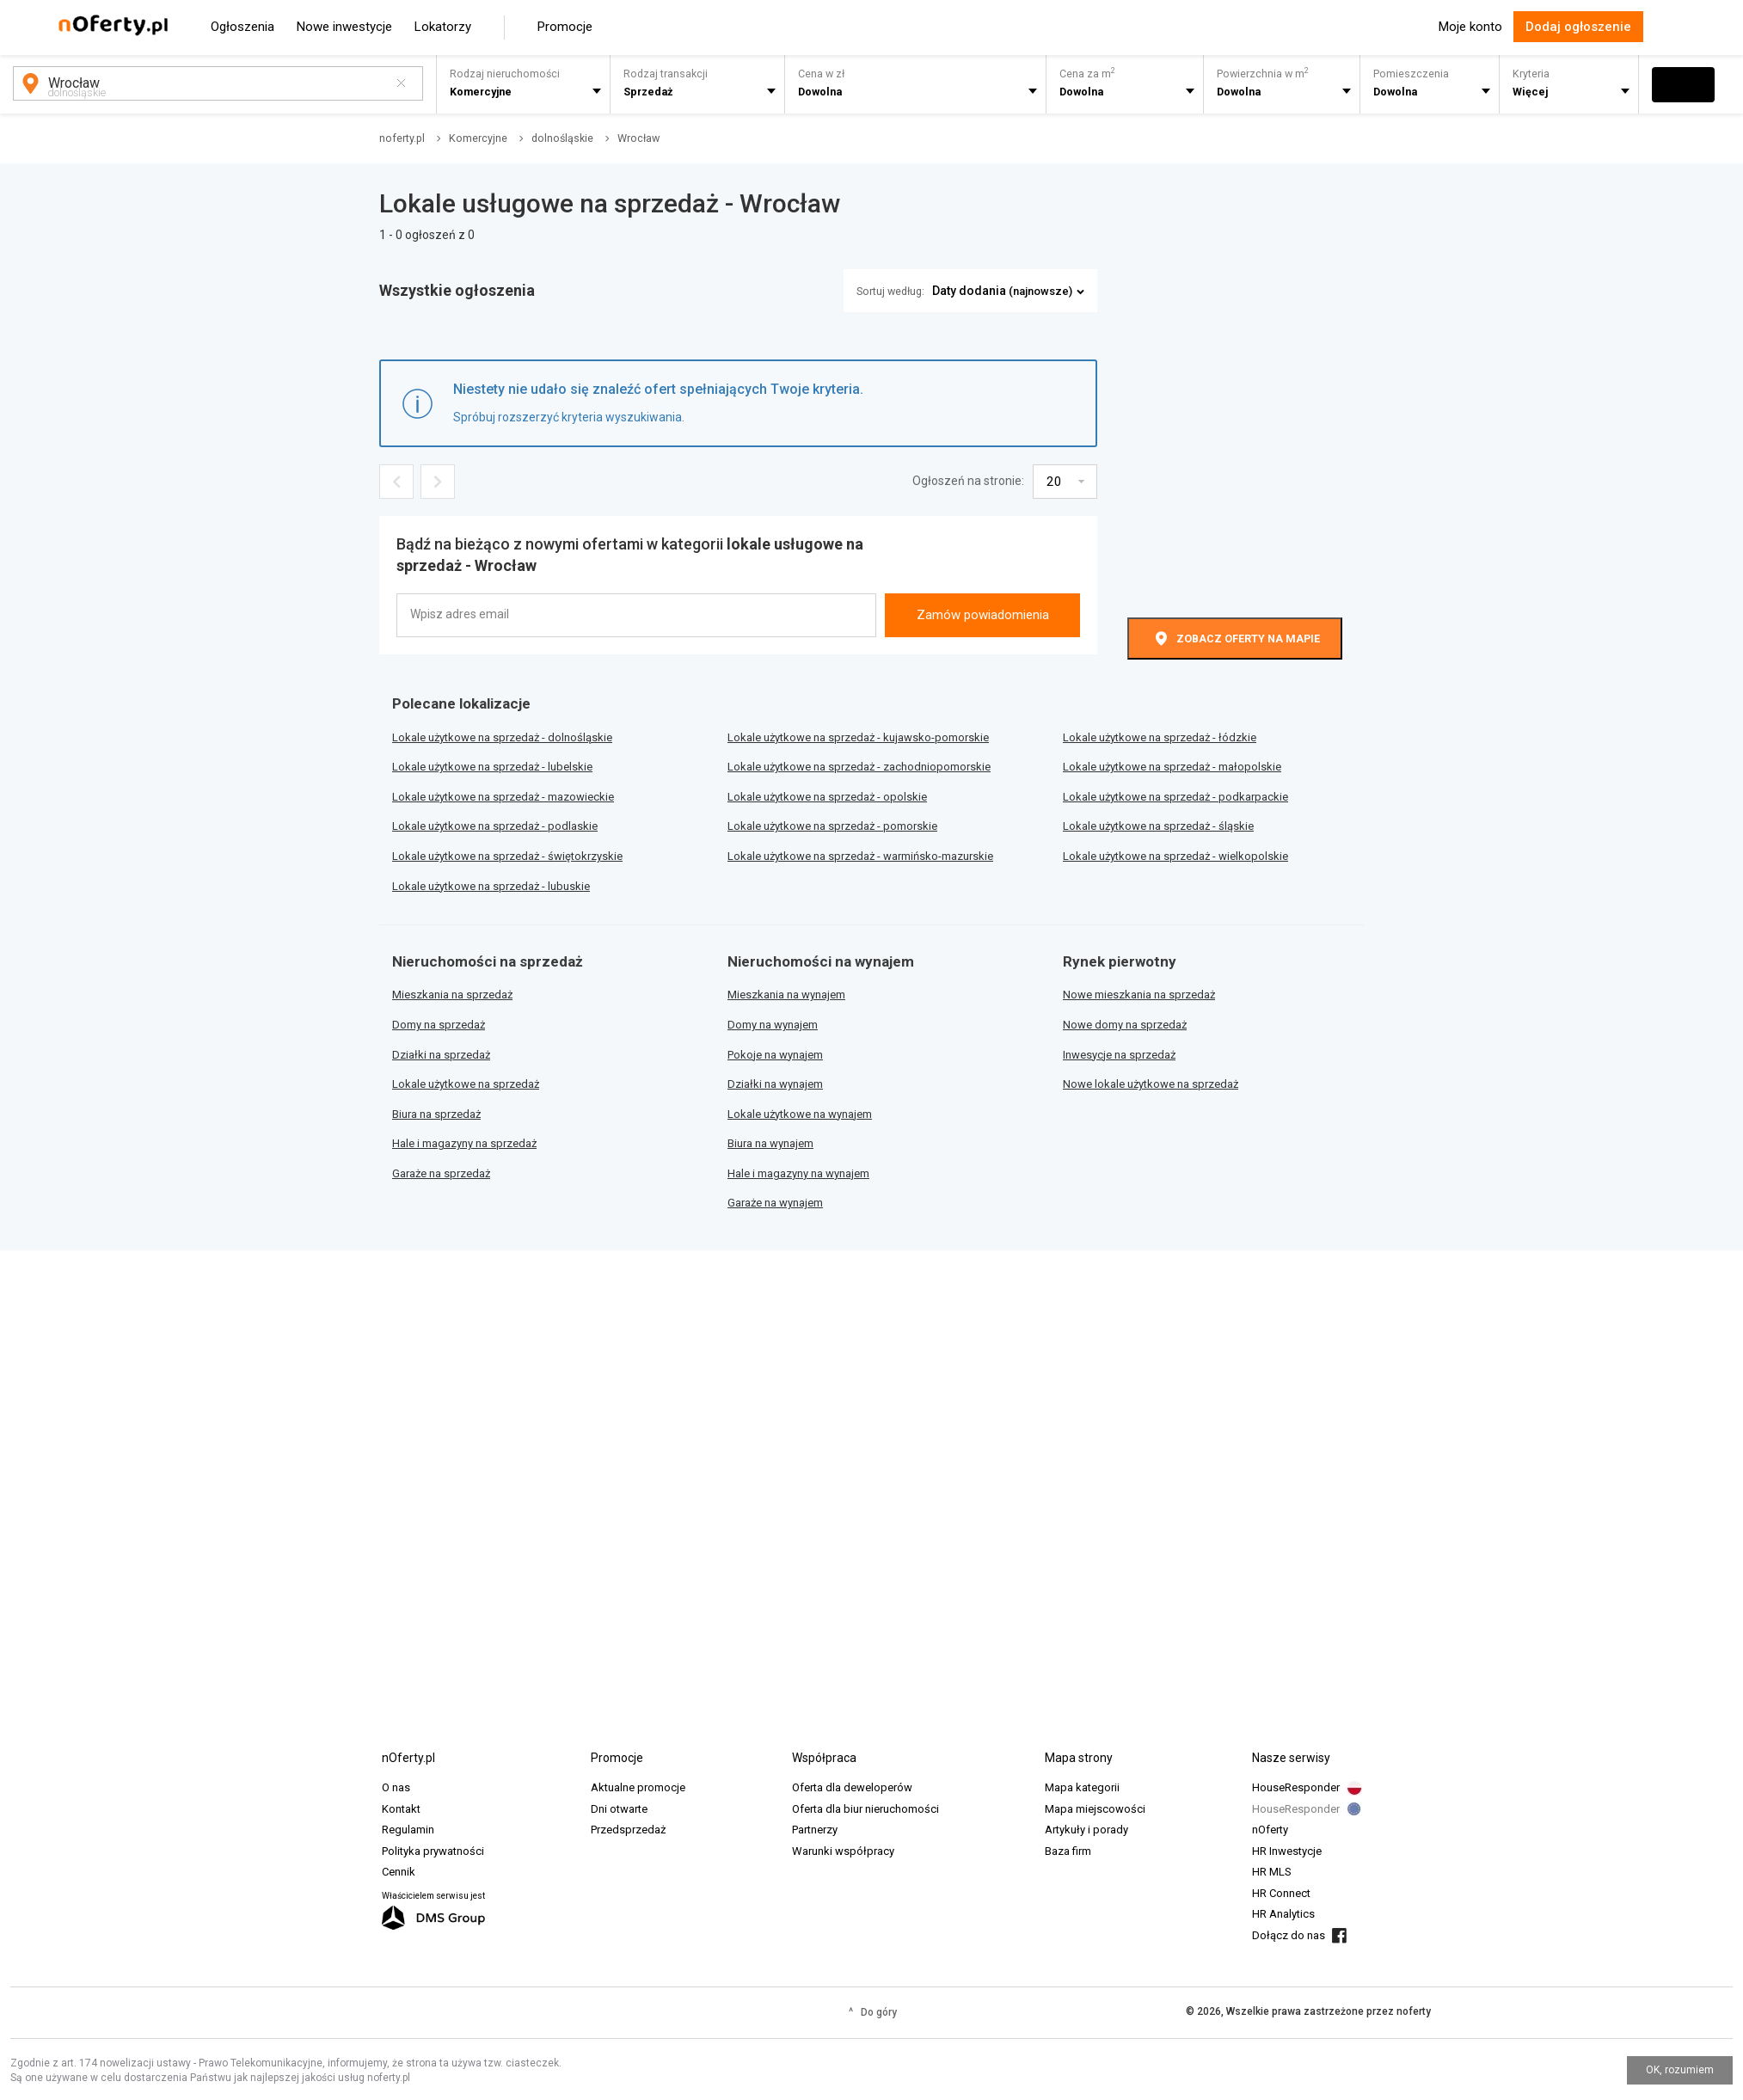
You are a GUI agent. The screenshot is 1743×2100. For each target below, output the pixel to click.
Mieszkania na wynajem (786, 994)
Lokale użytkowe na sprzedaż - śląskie (1158, 826)
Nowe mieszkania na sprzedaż (1139, 994)
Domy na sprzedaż (438, 1024)
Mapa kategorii (1082, 1787)
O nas (396, 1787)
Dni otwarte (619, 1808)
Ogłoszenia (242, 26)
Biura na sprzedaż (436, 1114)
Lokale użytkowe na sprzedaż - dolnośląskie (502, 737)
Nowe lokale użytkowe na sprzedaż (1150, 1084)
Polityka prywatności (433, 1851)
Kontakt (401, 1808)
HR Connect (1281, 1893)
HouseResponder (1296, 1787)
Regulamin (408, 1829)
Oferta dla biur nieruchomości (865, 1808)
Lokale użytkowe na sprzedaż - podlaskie (495, 826)
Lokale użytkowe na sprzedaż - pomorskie (832, 826)
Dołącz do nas (1288, 1935)
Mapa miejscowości (1095, 1808)
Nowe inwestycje (344, 26)
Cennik (398, 1871)
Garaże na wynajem (775, 1202)
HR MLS (1272, 1871)
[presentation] (982, 560)
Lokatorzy (442, 26)
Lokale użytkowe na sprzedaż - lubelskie (492, 766)
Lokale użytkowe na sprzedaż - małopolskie (1172, 766)
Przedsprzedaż (628, 1829)
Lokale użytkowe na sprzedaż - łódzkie (1159, 737)
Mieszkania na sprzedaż (452, 994)
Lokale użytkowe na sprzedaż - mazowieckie (503, 796)
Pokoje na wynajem (775, 1054)
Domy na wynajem (772, 1024)
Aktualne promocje (638, 1787)
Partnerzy (815, 1829)
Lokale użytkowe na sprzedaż (465, 1084)
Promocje (564, 26)
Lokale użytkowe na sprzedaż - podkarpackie (1175, 796)
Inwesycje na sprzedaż (1119, 1054)
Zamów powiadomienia (983, 615)
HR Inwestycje (1287, 1851)
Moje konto (1470, 26)
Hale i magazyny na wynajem (798, 1173)
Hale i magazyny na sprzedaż (464, 1143)
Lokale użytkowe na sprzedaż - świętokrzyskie (507, 856)
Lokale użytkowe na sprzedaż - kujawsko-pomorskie (858, 737)
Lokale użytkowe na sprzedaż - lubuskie (491, 886)
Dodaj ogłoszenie (1578, 26)
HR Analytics (1283, 1913)
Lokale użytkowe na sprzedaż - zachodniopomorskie (859, 766)
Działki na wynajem (775, 1084)
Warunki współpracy (843, 1851)
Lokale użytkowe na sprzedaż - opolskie (827, 796)
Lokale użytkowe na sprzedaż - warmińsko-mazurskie (860, 856)
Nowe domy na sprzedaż (1125, 1024)
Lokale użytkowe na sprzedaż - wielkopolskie (1175, 856)
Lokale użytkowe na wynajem (799, 1114)
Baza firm (1068, 1851)
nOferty (1270, 1829)
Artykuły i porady (1086, 1829)
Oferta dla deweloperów (852, 1787)
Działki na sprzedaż (441, 1054)
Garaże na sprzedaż (441, 1173)
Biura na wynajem (770, 1143)
